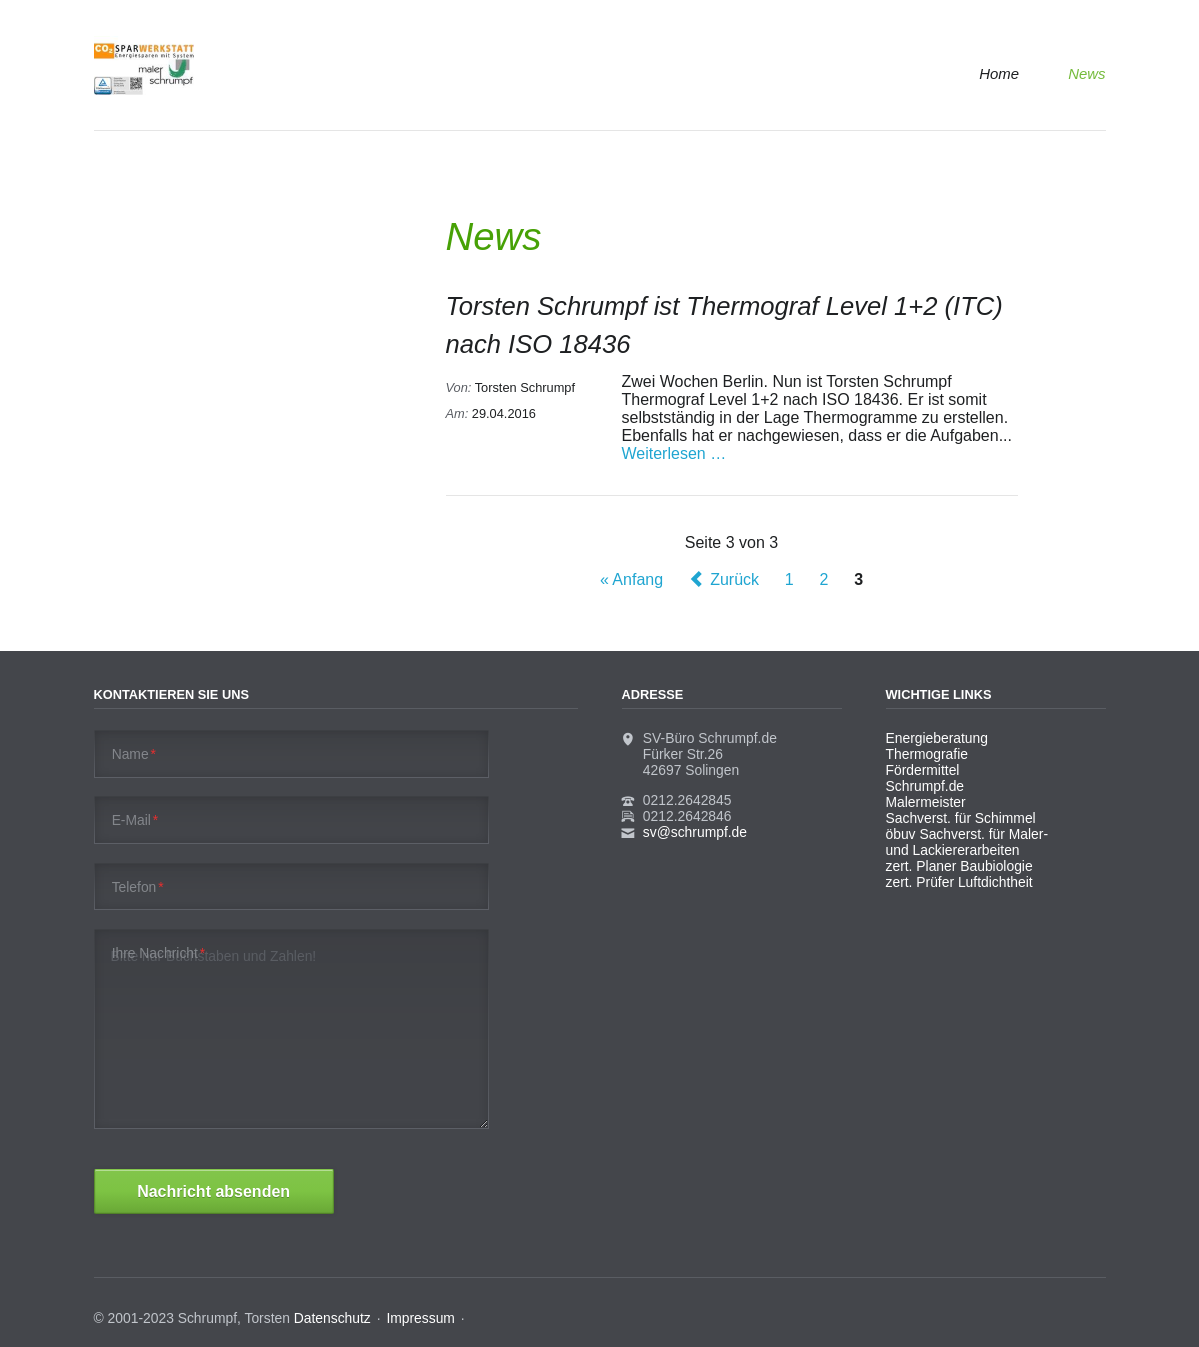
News (1086, 73)
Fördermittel (923, 770)
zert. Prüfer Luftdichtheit (959, 882)
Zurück (734, 579)
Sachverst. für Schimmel (961, 818)
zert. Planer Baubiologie (959, 866)
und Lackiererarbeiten (953, 850)
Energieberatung (937, 738)
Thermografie (927, 754)
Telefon (138, 887)
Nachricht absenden (213, 1191)
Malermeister (926, 802)
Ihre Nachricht (159, 953)
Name (134, 754)
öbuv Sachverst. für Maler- (967, 834)
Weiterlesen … (674, 453)
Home (999, 73)
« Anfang (631, 579)
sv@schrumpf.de (695, 832)
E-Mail (135, 820)
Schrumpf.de (925, 786)
